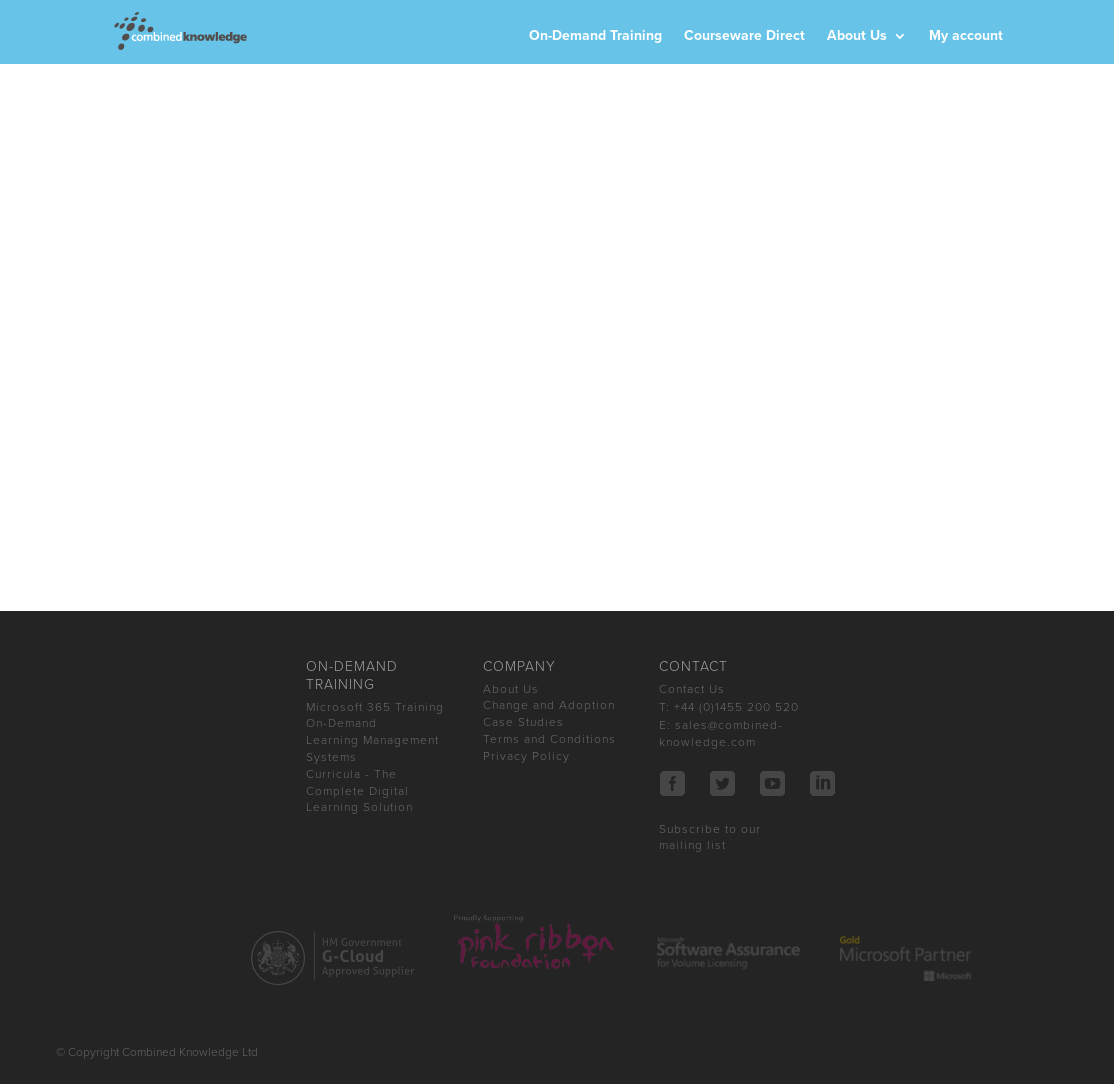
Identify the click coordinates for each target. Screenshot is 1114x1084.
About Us (857, 36)
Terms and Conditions (549, 739)
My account (966, 36)
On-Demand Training (595, 36)
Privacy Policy (526, 756)
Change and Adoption (549, 705)
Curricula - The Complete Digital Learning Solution (359, 791)
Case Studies (523, 722)
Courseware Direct (744, 36)
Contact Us (692, 689)
